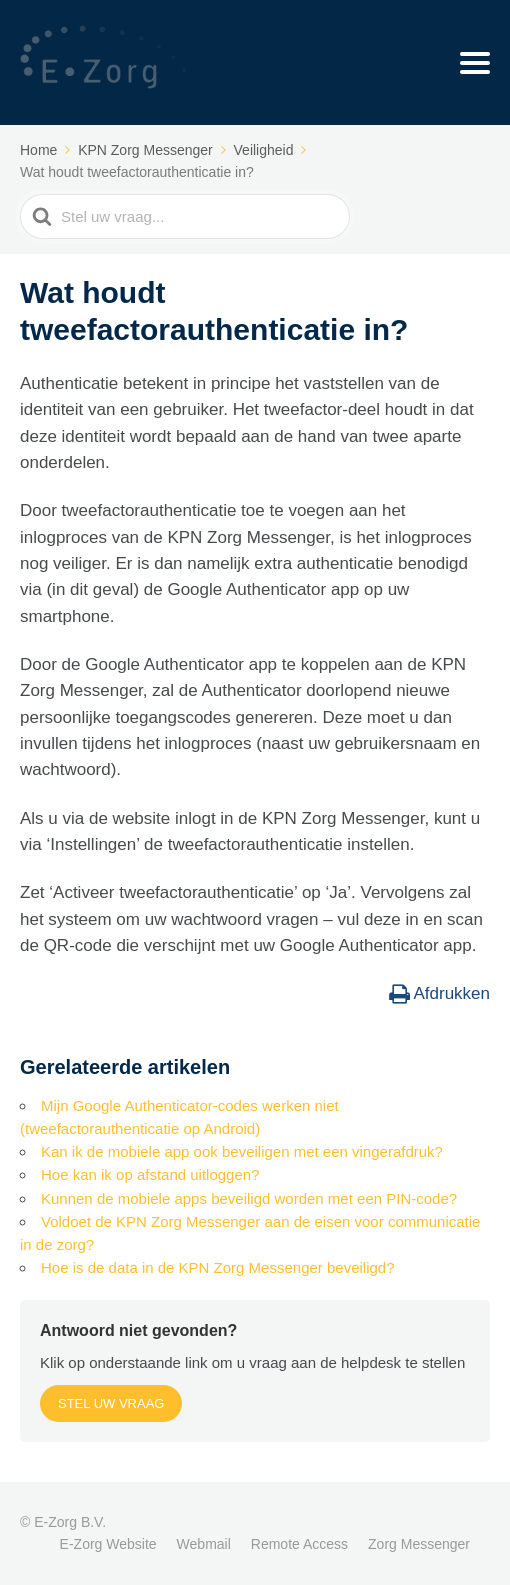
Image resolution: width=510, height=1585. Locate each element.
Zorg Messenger (419, 1544)
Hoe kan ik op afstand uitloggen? (150, 1174)
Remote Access (299, 1544)
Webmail (204, 1544)
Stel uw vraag (111, 1403)
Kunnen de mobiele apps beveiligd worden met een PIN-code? (249, 1198)
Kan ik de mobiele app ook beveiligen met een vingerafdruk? (242, 1151)
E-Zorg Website (108, 1544)
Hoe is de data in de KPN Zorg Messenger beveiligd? (218, 1267)
